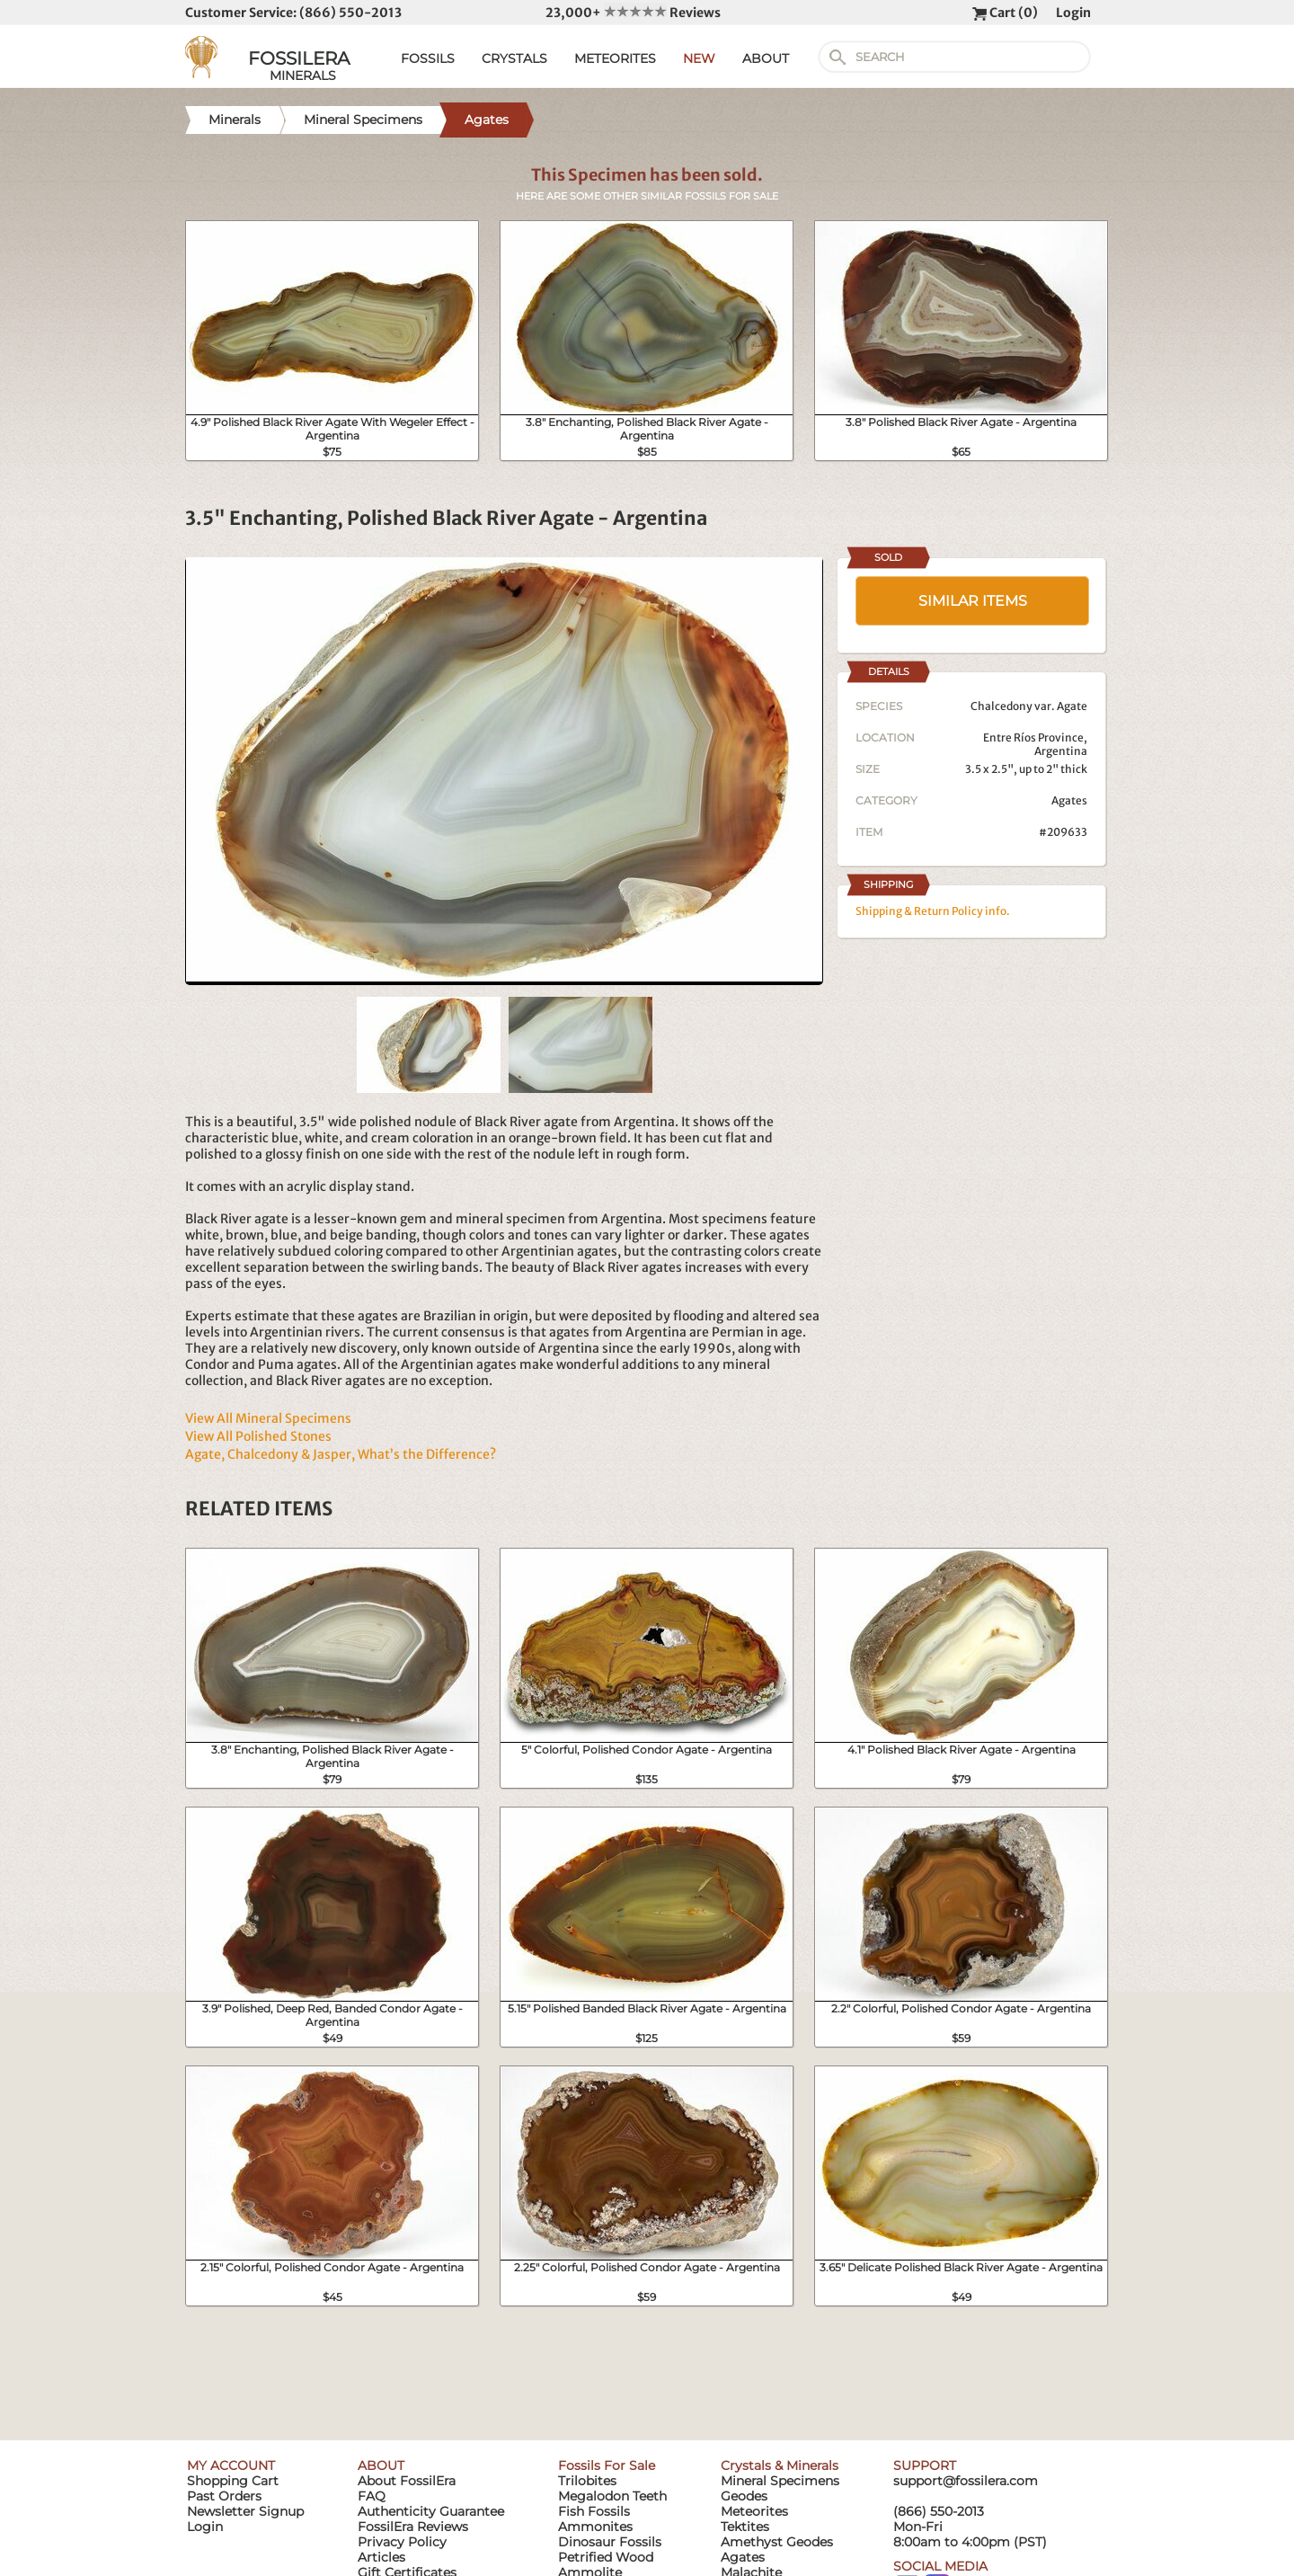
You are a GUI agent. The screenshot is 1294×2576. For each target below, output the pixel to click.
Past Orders (224, 2496)
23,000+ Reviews (633, 12)
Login (1073, 12)
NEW (699, 58)
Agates (1069, 800)
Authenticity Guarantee (431, 2511)
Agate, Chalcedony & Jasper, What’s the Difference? (340, 1454)
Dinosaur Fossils (609, 2542)
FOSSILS (428, 58)
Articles (381, 2557)
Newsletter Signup (245, 2511)
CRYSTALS (514, 58)
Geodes (744, 2496)
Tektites (745, 2526)
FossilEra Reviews (413, 2526)
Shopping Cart (233, 2481)
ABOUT (765, 58)
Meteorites (754, 2511)
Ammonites (595, 2526)
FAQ (372, 2496)
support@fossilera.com (965, 2481)
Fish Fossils (594, 2511)
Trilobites (587, 2481)
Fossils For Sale (606, 2465)
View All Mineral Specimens (268, 1418)
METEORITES (615, 58)
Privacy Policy (402, 2542)
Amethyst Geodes (777, 2542)
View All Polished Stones (258, 1436)
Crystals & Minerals (779, 2465)
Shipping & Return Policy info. (932, 911)
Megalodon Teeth (612, 2496)
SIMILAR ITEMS (972, 600)
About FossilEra (407, 2481)
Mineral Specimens (780, 2481)
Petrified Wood (605, 2557)
